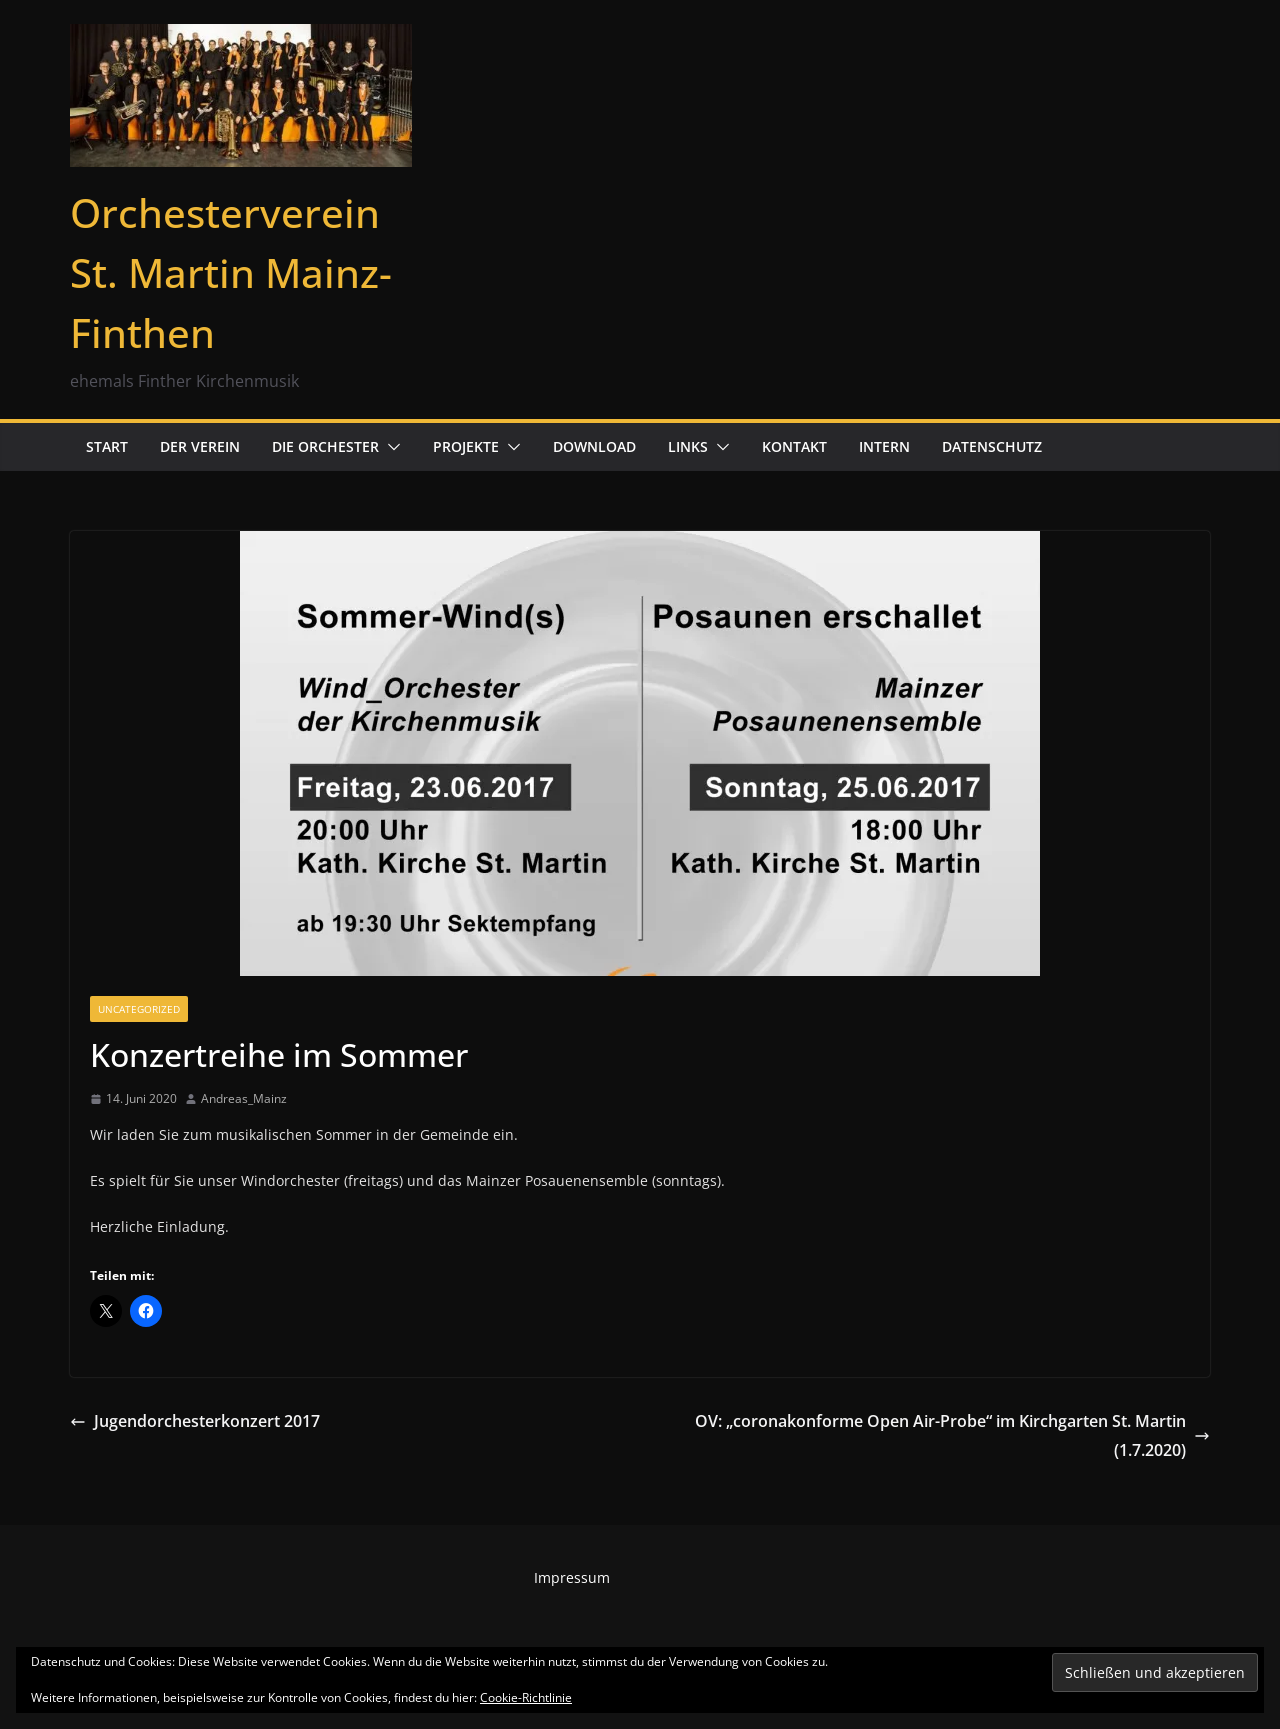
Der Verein (200, 446)
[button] (390, 447)
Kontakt (794, 446)
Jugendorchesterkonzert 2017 (195, 1421)
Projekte (466, 446)
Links (688, 446)
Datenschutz (992, 446)
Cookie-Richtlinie (526, 1697)
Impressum (572, 1577)
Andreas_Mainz (244, 1098)
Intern (884, 446)
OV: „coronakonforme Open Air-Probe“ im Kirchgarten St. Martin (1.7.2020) (952, 1435)
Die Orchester (325, 446)
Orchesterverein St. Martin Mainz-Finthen (231, 272)
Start (107, 446)
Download (594, 446)
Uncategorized (139, 1009)
